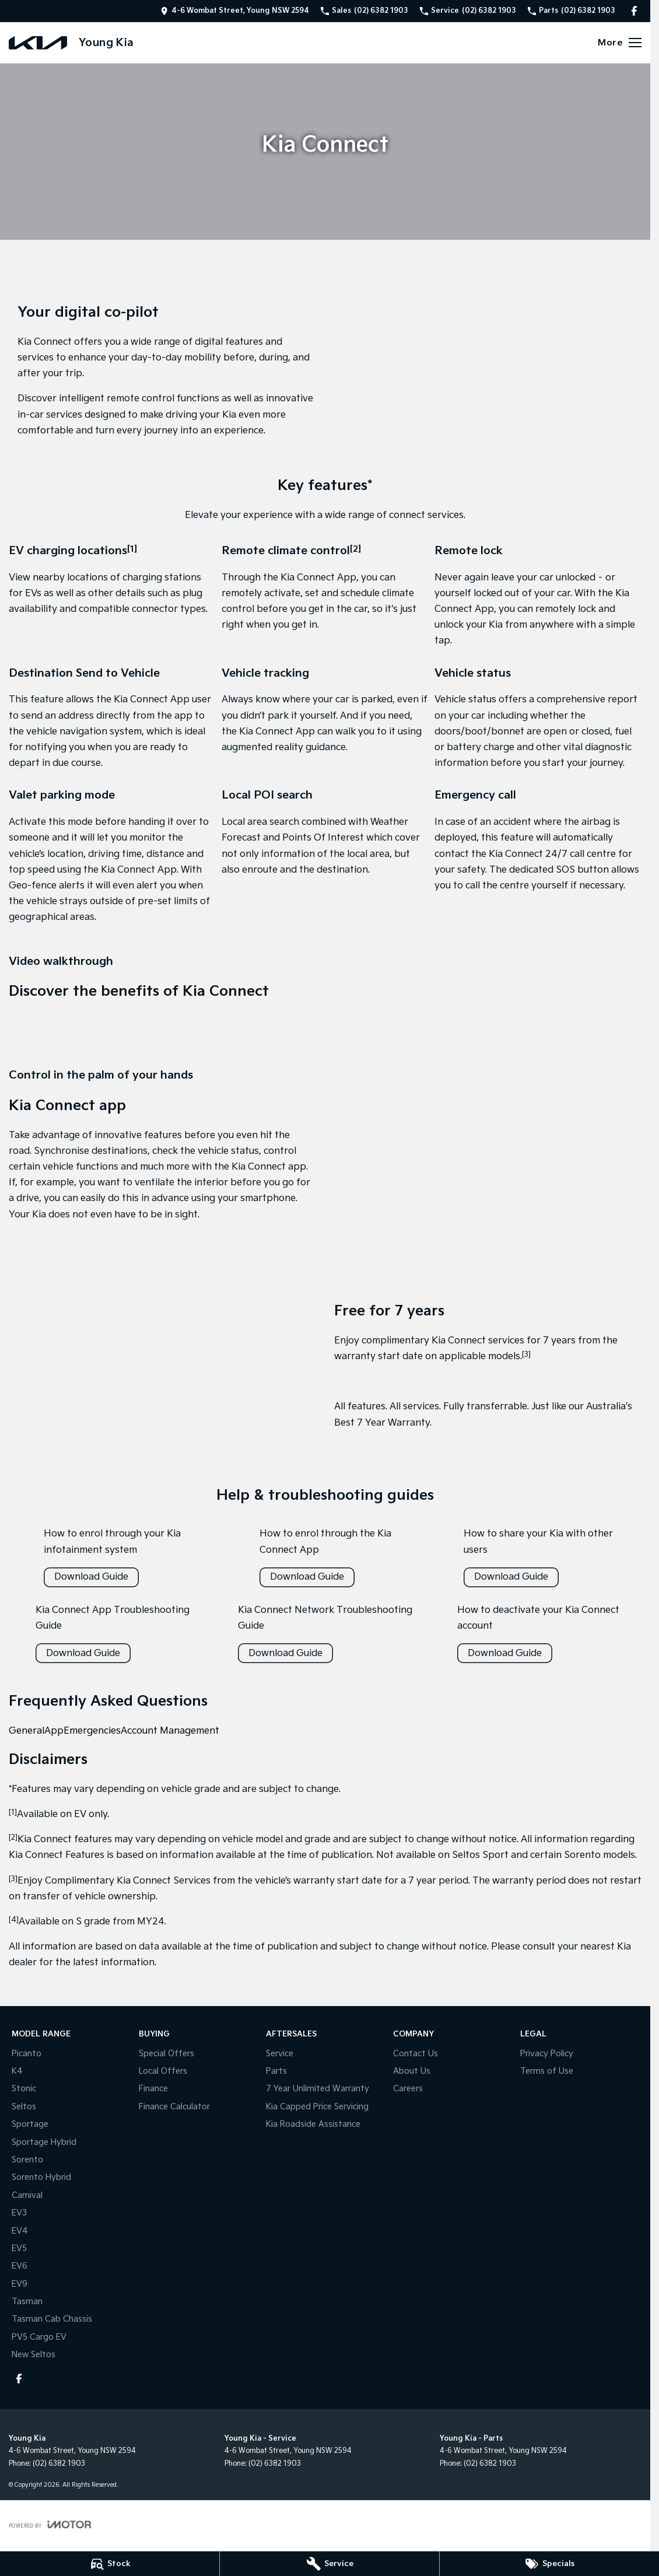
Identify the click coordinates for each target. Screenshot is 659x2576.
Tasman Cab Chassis (52, 2319)
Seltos (24, 2107)
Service (279, 2054)
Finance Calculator (174, 2107)
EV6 (19, 2266)
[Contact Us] (234, 11)
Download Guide (91, 1577)
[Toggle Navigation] (620, 42)
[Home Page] (38, 43)
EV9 (19, 2284)
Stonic (24, 2089)
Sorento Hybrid (41, 2177)
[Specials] (549, 2564)
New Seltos (33, 2355)
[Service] (329, 2564)
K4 (17, 2071)
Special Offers (166, 2054)
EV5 (19, 2248)
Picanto (26, 2054)
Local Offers (163, 2071)
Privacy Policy (546, 2054)
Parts (276, 2071)
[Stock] (109, 2564)
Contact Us (415, 2054)
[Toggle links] (50, 2524)
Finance (153, 2089)
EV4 (20, 2231)
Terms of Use (546, 2071)
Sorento (27, 2160)
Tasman (27, 2301)
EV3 (19, 2213)
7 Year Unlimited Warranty (317, 2089)
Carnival (27, 2195)
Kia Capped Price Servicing (317, 2107)
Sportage (30, 2124)
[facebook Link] (634, 11)
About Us (411, 2071)
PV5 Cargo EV (39, 2337)
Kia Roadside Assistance (313, 2124)
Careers (408, 2089)
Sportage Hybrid (44, 2142)
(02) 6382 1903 (59, 2463)
